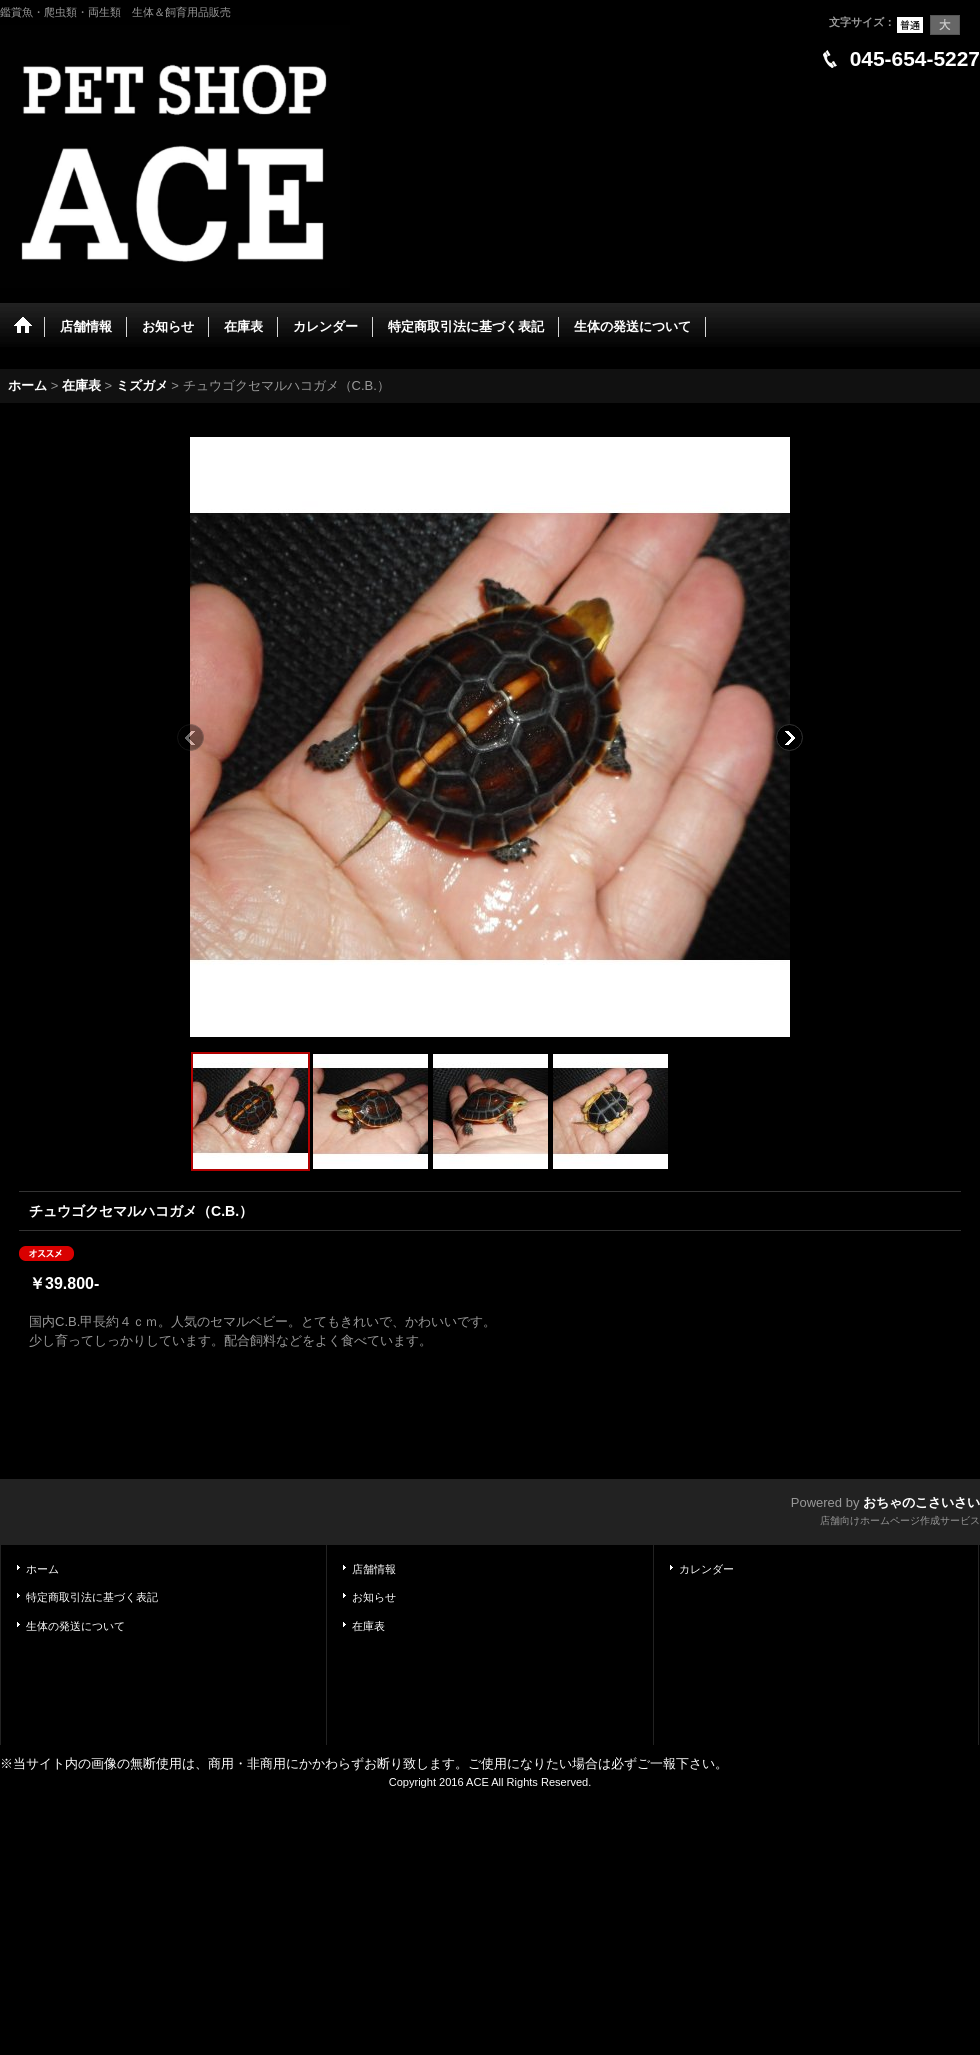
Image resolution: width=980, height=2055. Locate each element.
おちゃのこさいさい (921, 1502)
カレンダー (706, 1569)
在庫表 (368, 1626)
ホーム (42, 1569)
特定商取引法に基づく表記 (92, 1597)
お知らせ (374, 1597)
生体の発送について (75, 1626)
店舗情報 (374, 1569)
